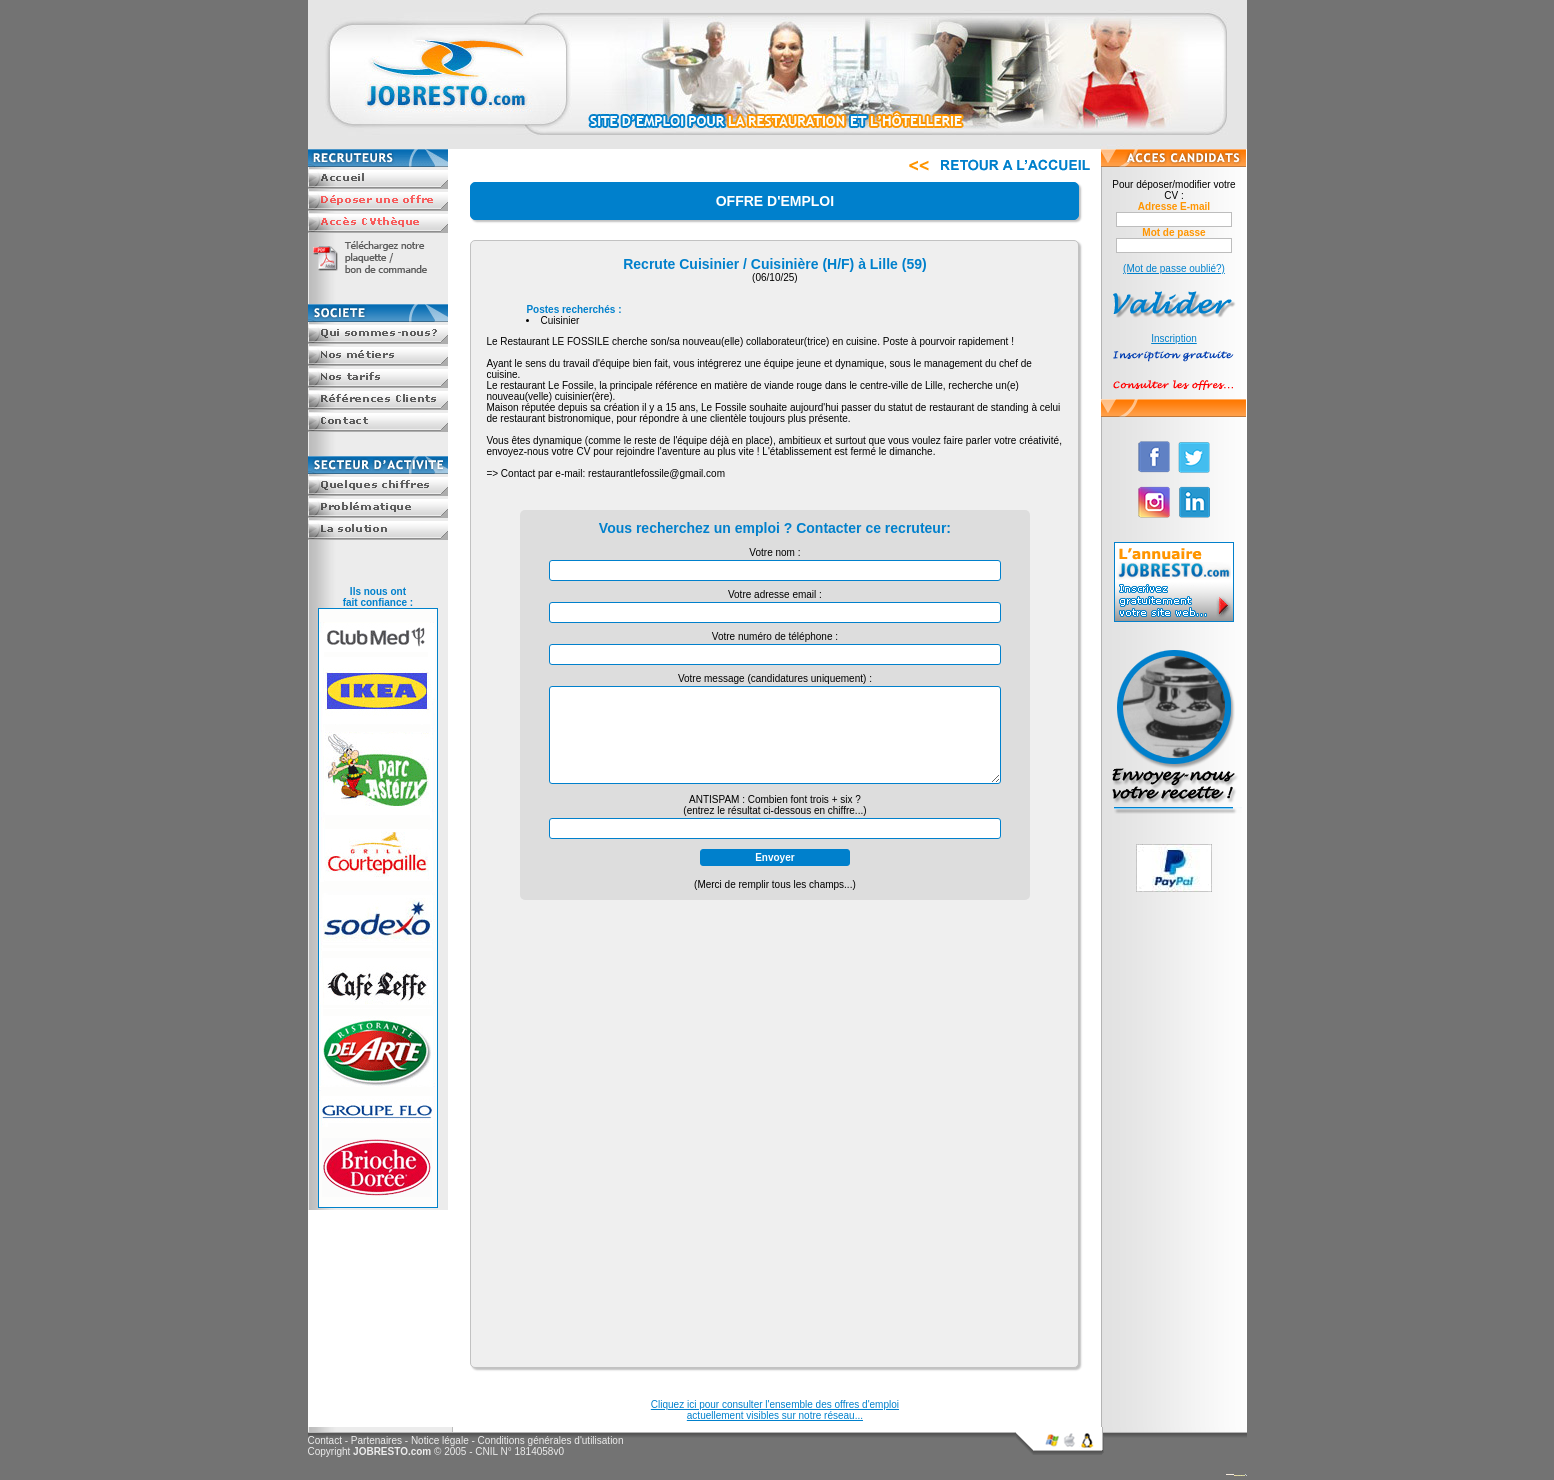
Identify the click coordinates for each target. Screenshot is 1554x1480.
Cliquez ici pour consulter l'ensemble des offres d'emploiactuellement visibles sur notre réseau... (775, 1410)
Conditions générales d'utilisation (551, 1440)
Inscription (1174, 338)
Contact (325, 1440)
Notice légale (440, 1440)
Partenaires (376, 1440)
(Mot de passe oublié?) (1174, 268)
